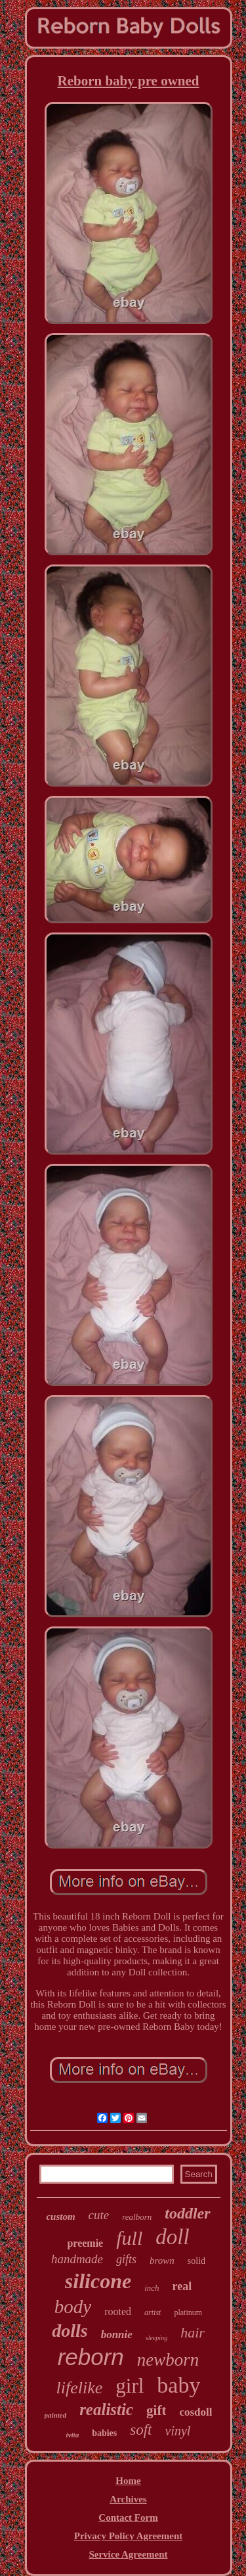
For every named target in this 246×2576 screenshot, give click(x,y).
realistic (106, 2409)
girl (129, 2385)
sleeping (156, 2337)
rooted (117, 2311)
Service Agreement (128, 2554)
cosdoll (195, 2412)
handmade (77, 2259)
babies (104, 2433)
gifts (126, 2259)
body (72, 2306)
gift (156, 2410)
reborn (91, 2357)
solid (196, 2261)
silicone (98, 2281)
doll (172, 2237)
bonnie (117, 2334)
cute (99, 2215)
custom (60, 2216)
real (182, 2286)
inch (151, 2288)
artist (152, 2312)
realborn (137, 2217)
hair (192, 2332)
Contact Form (127, 2517)
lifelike (79, 2387)
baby (178, 2385)
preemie (85, 2243)
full (129, 2238)
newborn (168, 2360)
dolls (69, 2330)
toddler (187, 2213)
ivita (72, 2435)
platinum (188, 2312)
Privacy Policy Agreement (128, 2536)
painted (56, 2415)
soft (141, 2430)
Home (127, 2480)
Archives (128, 2499)
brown (162, 2260)
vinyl (178, 2431)
